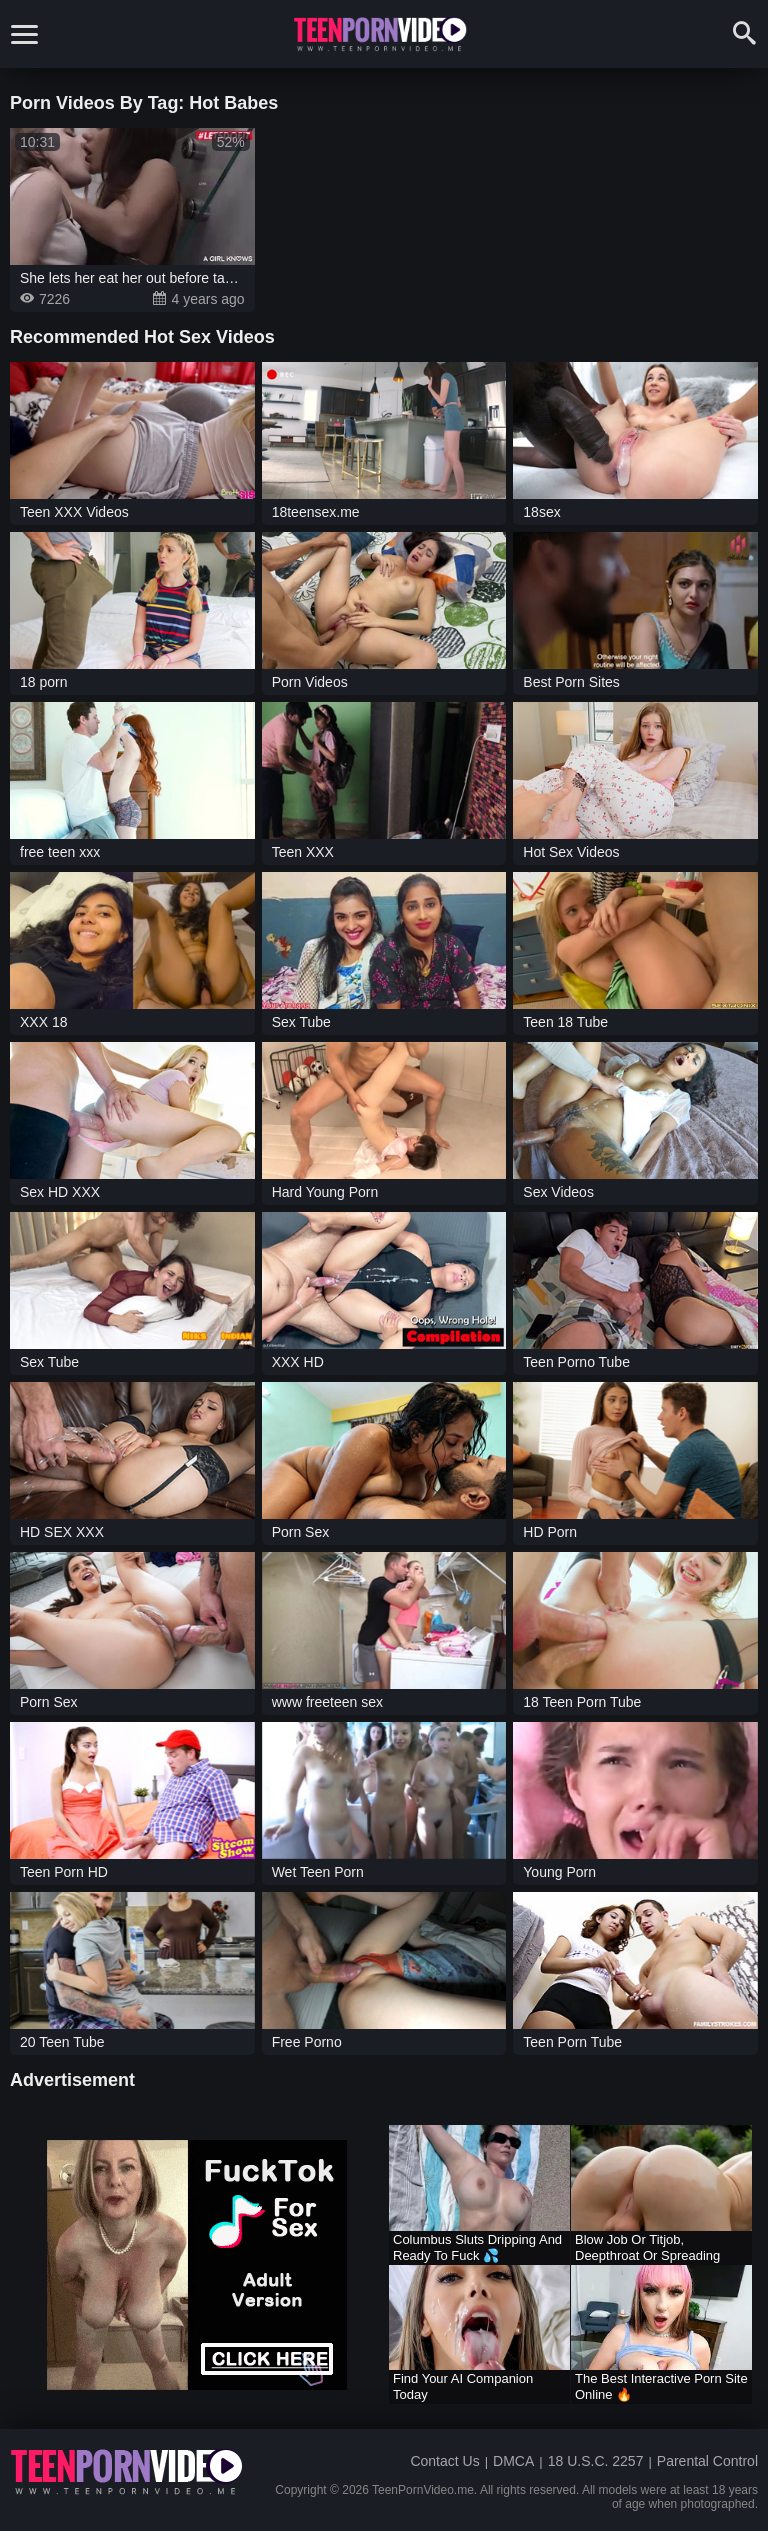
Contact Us (444, 2461)
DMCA (513, 2461)
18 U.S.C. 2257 (596, 2461)
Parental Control (707, 2461)
